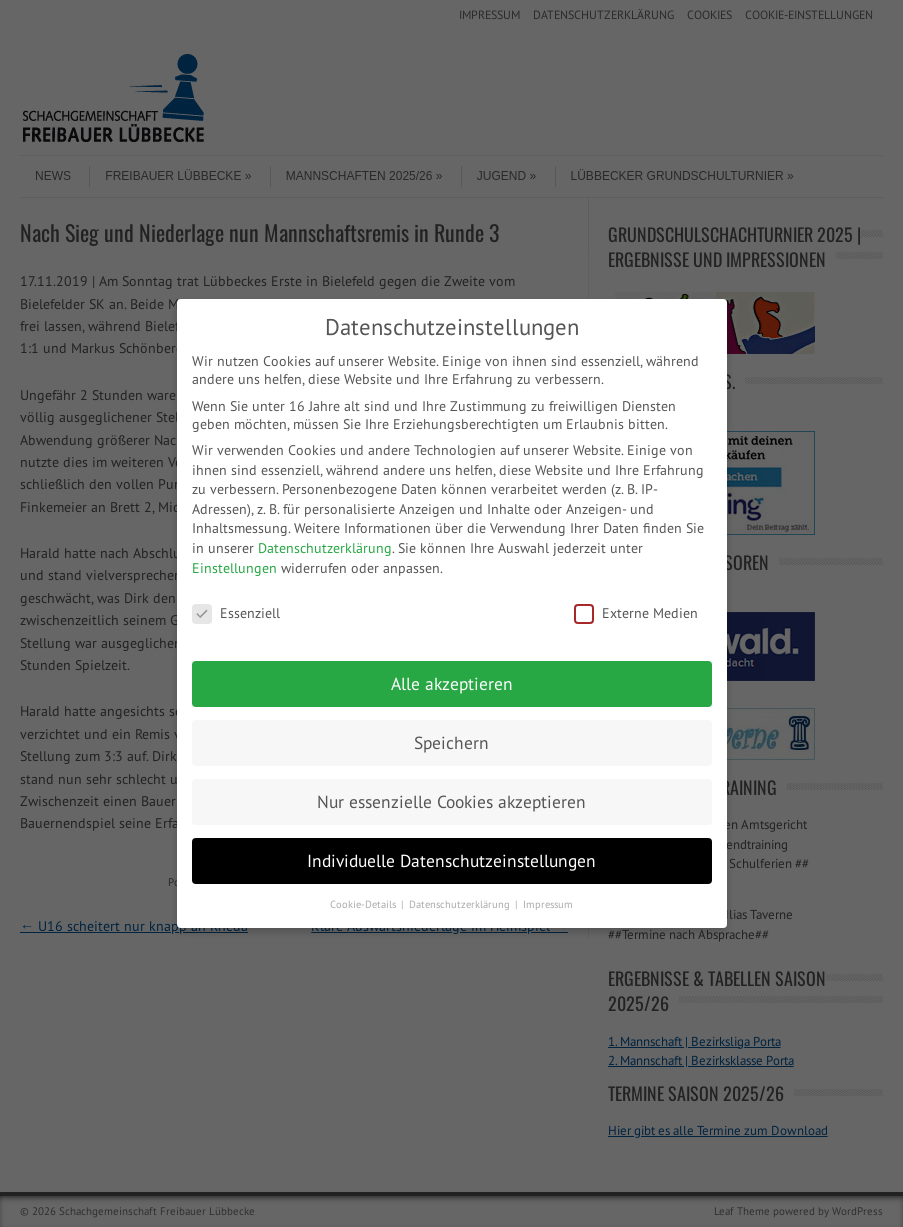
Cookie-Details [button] (364, 904)
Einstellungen (234, 568)
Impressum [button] (548, 904)
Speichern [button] (451, 742)
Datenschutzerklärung (325, 548)
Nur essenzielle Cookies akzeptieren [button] (451, 801)
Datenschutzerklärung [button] (461, 904)
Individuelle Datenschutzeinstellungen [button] (451, 860)
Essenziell (236, 613)
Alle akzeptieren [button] (452, 683)
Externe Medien (636, 613)
